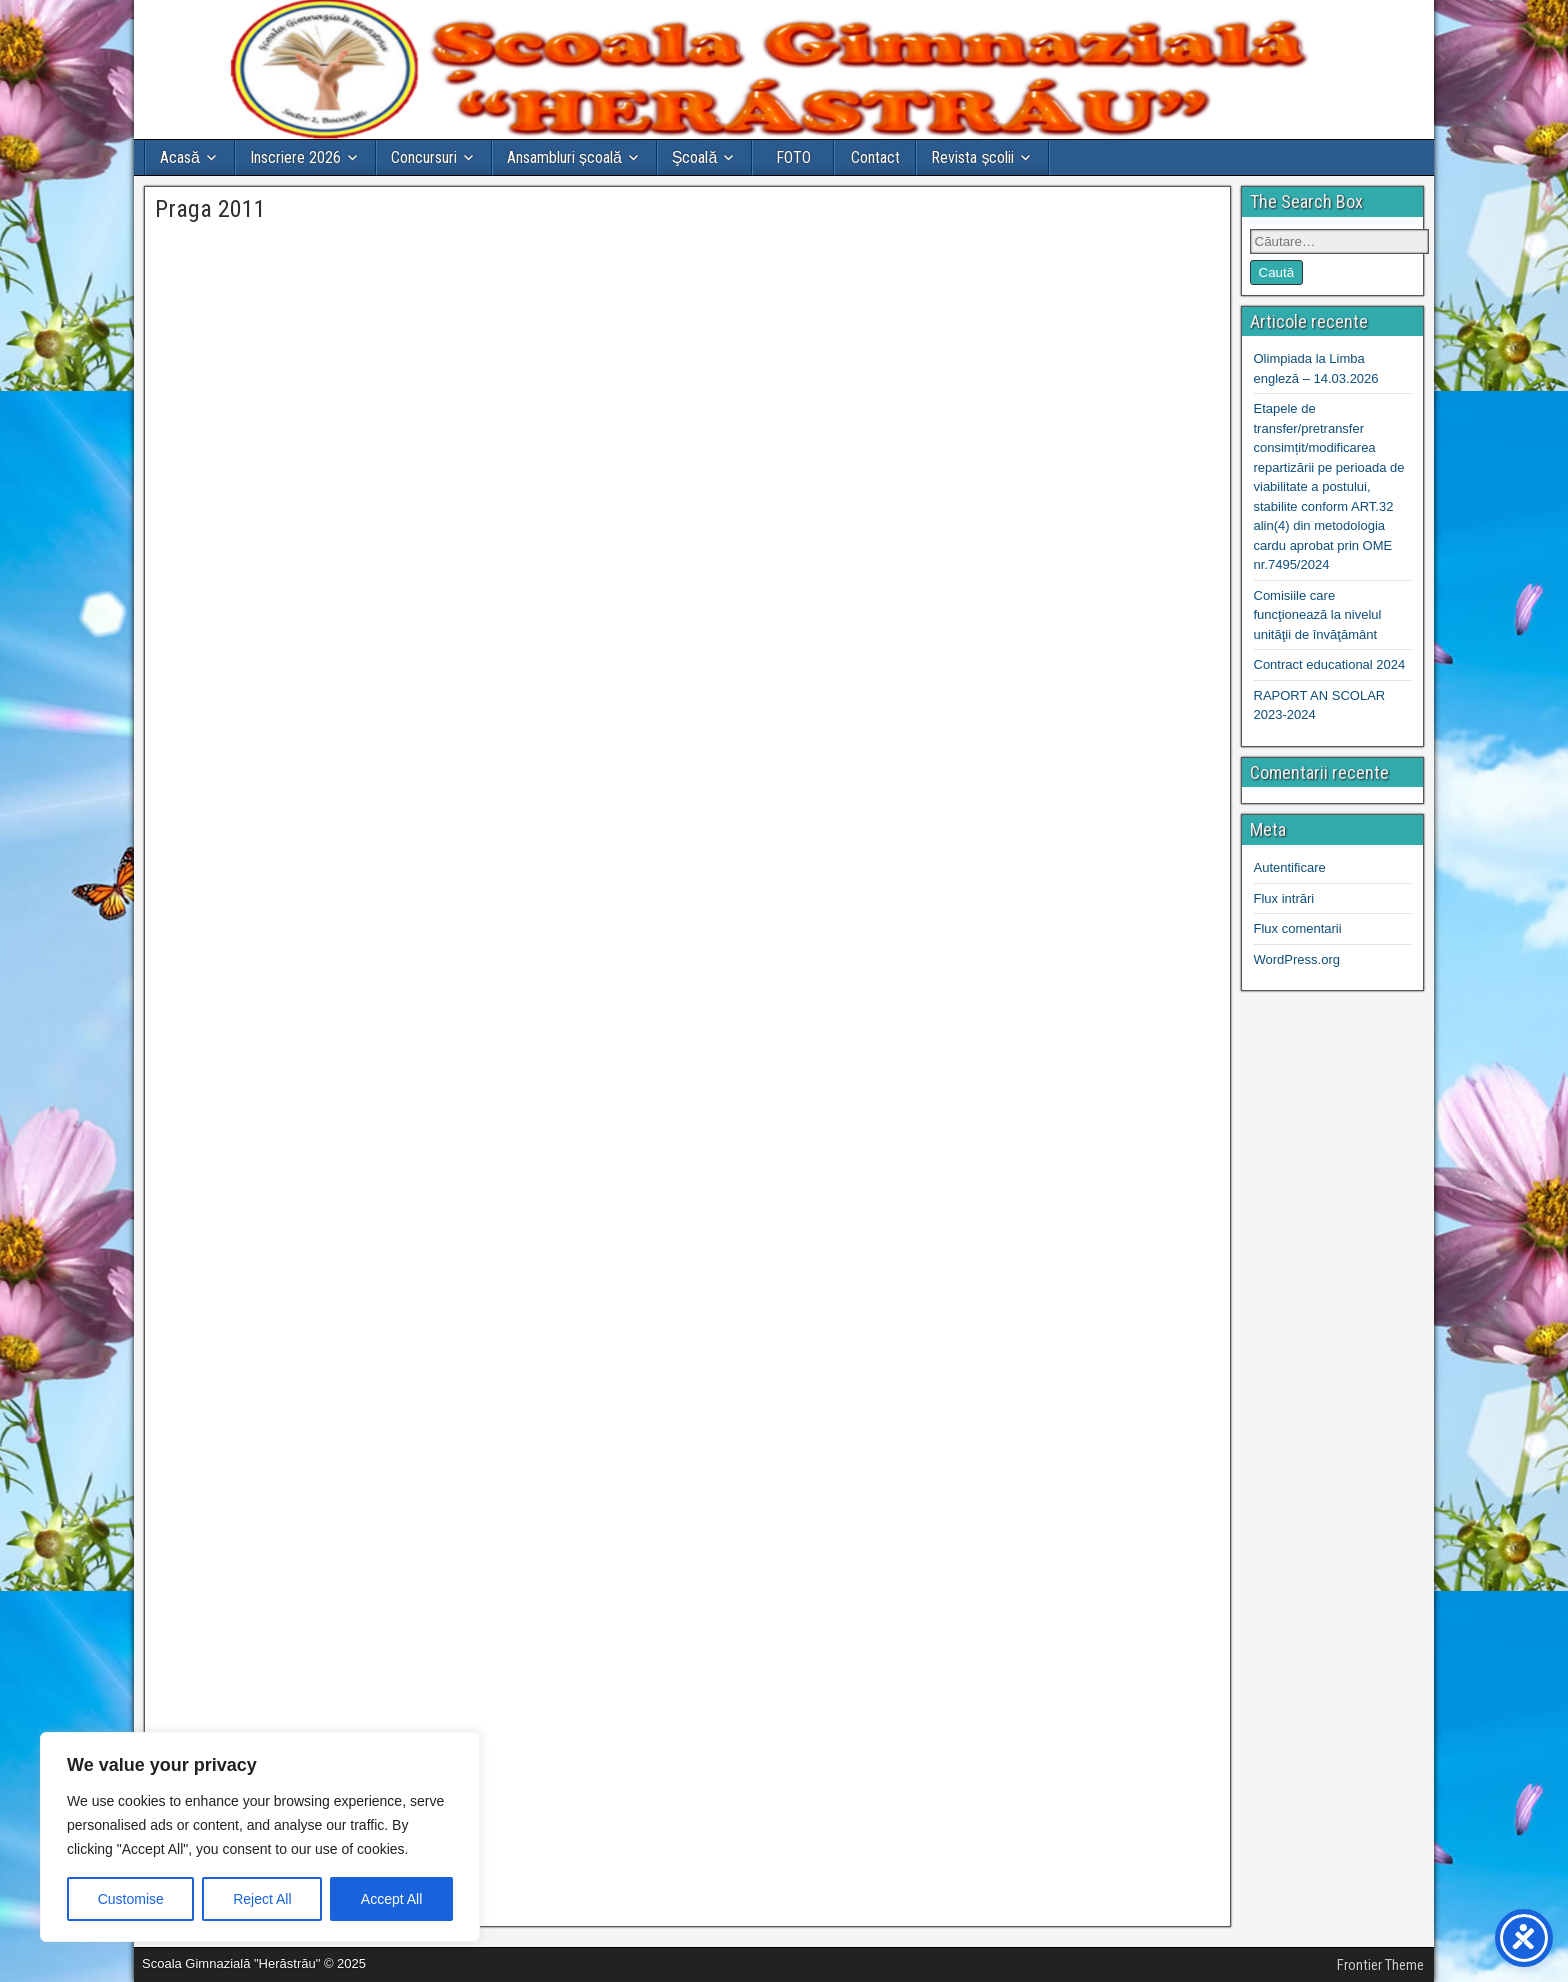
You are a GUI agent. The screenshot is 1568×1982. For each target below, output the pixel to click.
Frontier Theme (1380, 1965)
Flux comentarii (1298, 928)
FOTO (793, 157)
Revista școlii (972, 157)
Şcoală (695, 157)
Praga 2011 (210, 209)
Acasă (180, 157)
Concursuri (424, 157)
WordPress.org (1297, 959)
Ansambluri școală (564, 157)
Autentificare (1290, 867)
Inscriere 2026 (295, 157)
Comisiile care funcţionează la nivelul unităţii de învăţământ (1318, 615)
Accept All (391, 1899)
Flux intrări (1284, 898)
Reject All (262, 1899)
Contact (875, 157)
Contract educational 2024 (1330, 664)
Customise (131, 1899)
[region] (260, 1837)
